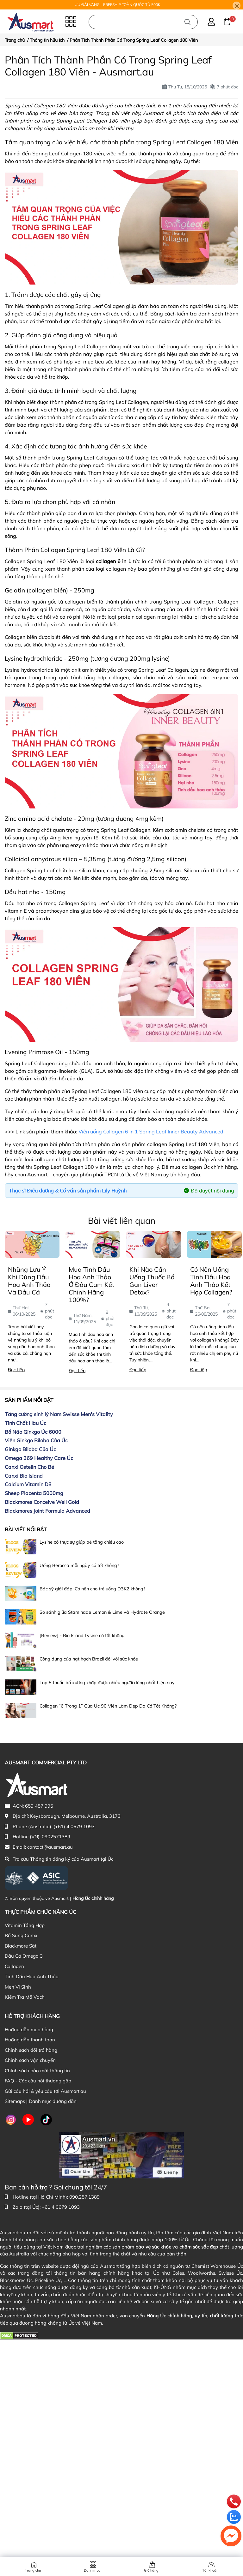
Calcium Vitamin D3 (28, 1484)
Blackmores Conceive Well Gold (42, 1502)
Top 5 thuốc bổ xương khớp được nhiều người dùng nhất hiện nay (107, 1682)
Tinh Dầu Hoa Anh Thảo (32, 1976)
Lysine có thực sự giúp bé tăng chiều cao (82, 1542)
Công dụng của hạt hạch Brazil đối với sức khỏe (89, 1659)
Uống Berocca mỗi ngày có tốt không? (79, 1565)
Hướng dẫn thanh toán (30, 2040)
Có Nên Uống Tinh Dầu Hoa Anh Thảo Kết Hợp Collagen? (211, 1280)
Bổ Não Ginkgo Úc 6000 (33, 1432)
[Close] (236, 5)
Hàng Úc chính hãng (93, 1898)
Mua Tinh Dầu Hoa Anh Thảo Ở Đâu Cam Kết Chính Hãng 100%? (91, 1284)
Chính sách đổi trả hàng (31, 2050)
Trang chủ (33, 2570)
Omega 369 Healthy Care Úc (39, 1458)
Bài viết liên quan (121, 1220)
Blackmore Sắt (20, 1946)
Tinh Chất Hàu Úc (25, 1423)
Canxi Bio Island (24, 1476)
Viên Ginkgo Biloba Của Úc (36, 1440)
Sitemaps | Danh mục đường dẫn (41, 2101)
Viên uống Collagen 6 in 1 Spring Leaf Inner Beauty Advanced (150, 1131)
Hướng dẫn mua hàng (29, 2030)
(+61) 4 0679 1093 (74, 1826)
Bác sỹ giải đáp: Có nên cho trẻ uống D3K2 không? (92, 1589)
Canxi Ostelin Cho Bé (29, 1467)
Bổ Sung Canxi (21, 1935)
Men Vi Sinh (18, 1987)
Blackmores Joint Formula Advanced (47, 1511)
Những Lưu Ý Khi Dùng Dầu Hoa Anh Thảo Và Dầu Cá (29, 1280)
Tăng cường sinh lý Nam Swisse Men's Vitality (59, 1414)
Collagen (14, 1966)
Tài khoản (210, 2570)
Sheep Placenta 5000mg (34, 1493)
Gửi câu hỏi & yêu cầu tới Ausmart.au (45, 2091)
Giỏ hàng (151, 2570)
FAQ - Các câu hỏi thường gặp (38, 2081)
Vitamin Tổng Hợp (25, 1925)
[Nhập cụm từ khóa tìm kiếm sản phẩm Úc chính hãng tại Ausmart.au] (143, 22)
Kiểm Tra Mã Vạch (25, 1997)
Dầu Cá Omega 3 (24, 1956)
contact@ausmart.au (50, 1847)
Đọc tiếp (16, 1369)
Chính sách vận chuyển (30, 2060)
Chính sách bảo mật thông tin (37, 2071)
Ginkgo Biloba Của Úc (30, 1449)
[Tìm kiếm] (187, 21)
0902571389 (56, 1837)
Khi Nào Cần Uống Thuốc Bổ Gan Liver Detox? (151, 1280)
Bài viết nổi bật (26, 1529)
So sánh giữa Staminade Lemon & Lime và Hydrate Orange (102, 1612)
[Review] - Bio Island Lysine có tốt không (82, 1635)
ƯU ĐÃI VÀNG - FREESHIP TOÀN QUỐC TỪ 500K (117, 4)
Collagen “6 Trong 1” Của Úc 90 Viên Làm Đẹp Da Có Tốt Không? (108, 1706)
